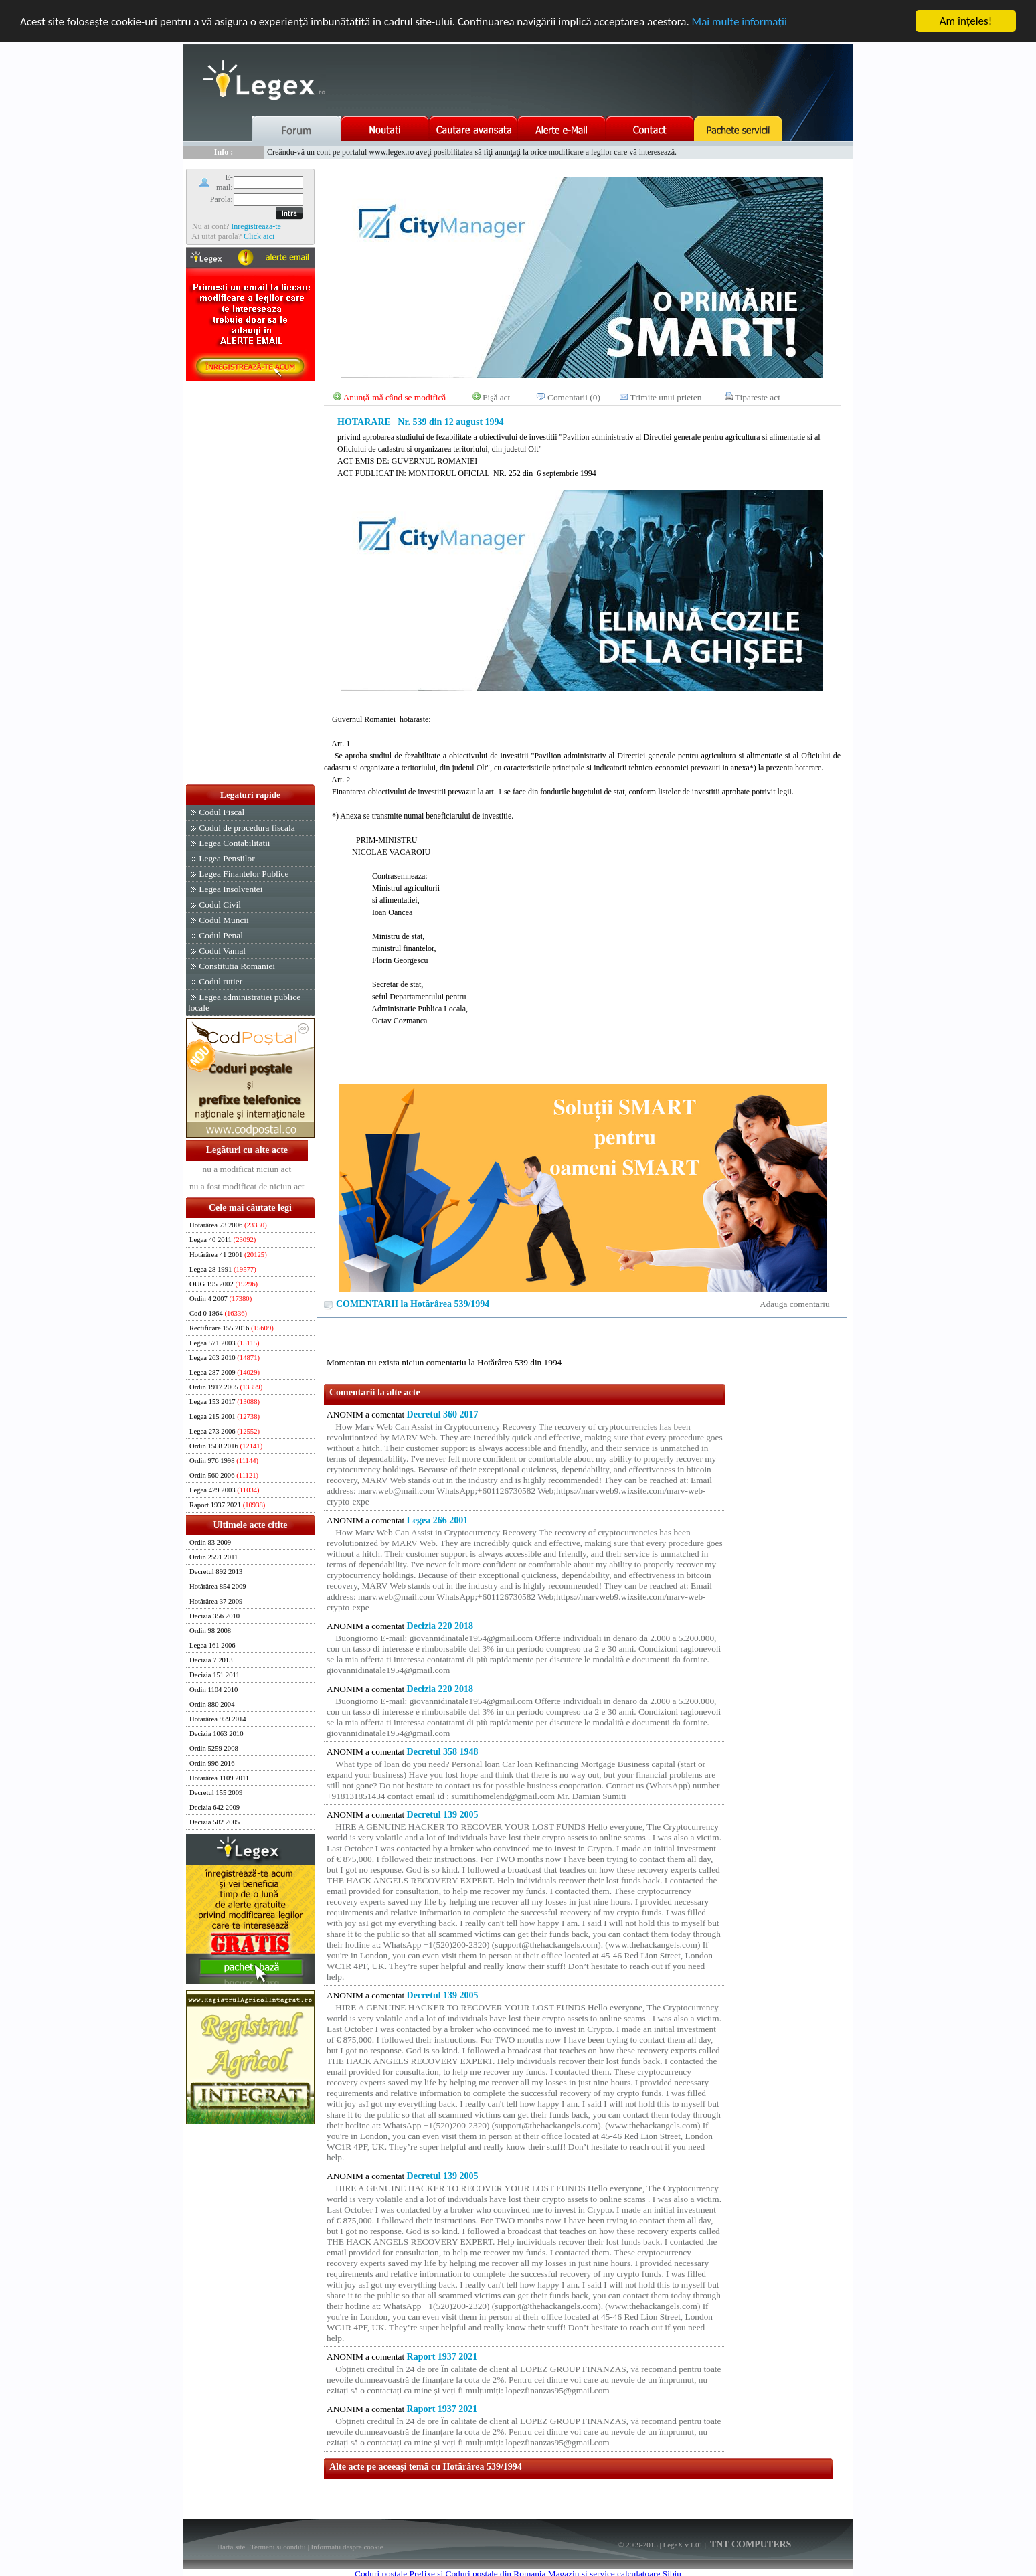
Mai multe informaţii (739, 22)
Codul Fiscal (221, 812)
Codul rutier (220, 981)
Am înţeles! (966, 21)
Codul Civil (220, 904)
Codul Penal (221, 935)
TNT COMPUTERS (750, 2544)
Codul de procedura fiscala (246, 828)
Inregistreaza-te (256, 226)
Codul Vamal (222, 951)
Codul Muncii (223, 920)
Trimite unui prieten (666, 397)
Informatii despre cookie (347, 2547)
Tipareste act (757, 397)
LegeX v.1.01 (682, 2545)
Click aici (259, 236)
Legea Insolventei (230, 889)
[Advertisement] (250, 583)
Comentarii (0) (573, 397)
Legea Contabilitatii (234, 843)
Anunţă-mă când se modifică (394, 397)
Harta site (231, 2547)
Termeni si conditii (278, 2547)
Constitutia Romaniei (237, 966)
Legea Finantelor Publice (243, 874)
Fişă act (496, 397)
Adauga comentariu (795, 1304)
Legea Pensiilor (226, 858)
